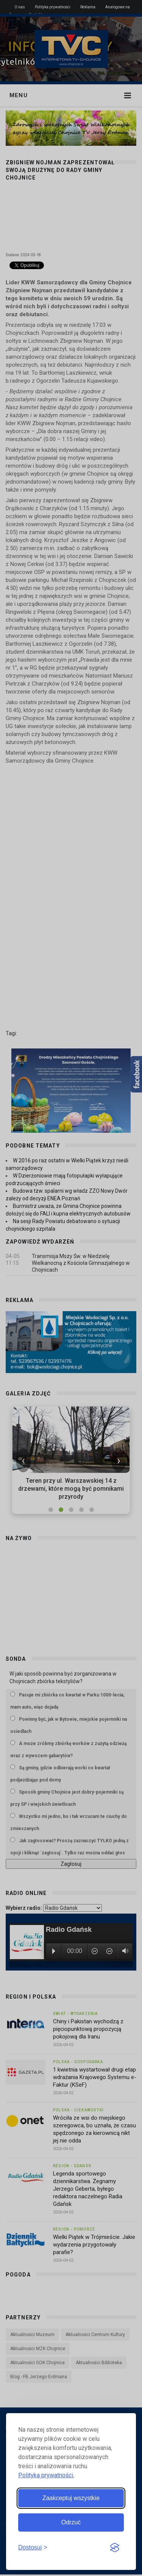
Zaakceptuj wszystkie (71, 2498)
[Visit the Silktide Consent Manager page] (115, 2548)
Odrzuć (71, 2522)
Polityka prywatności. (46, 2475)
